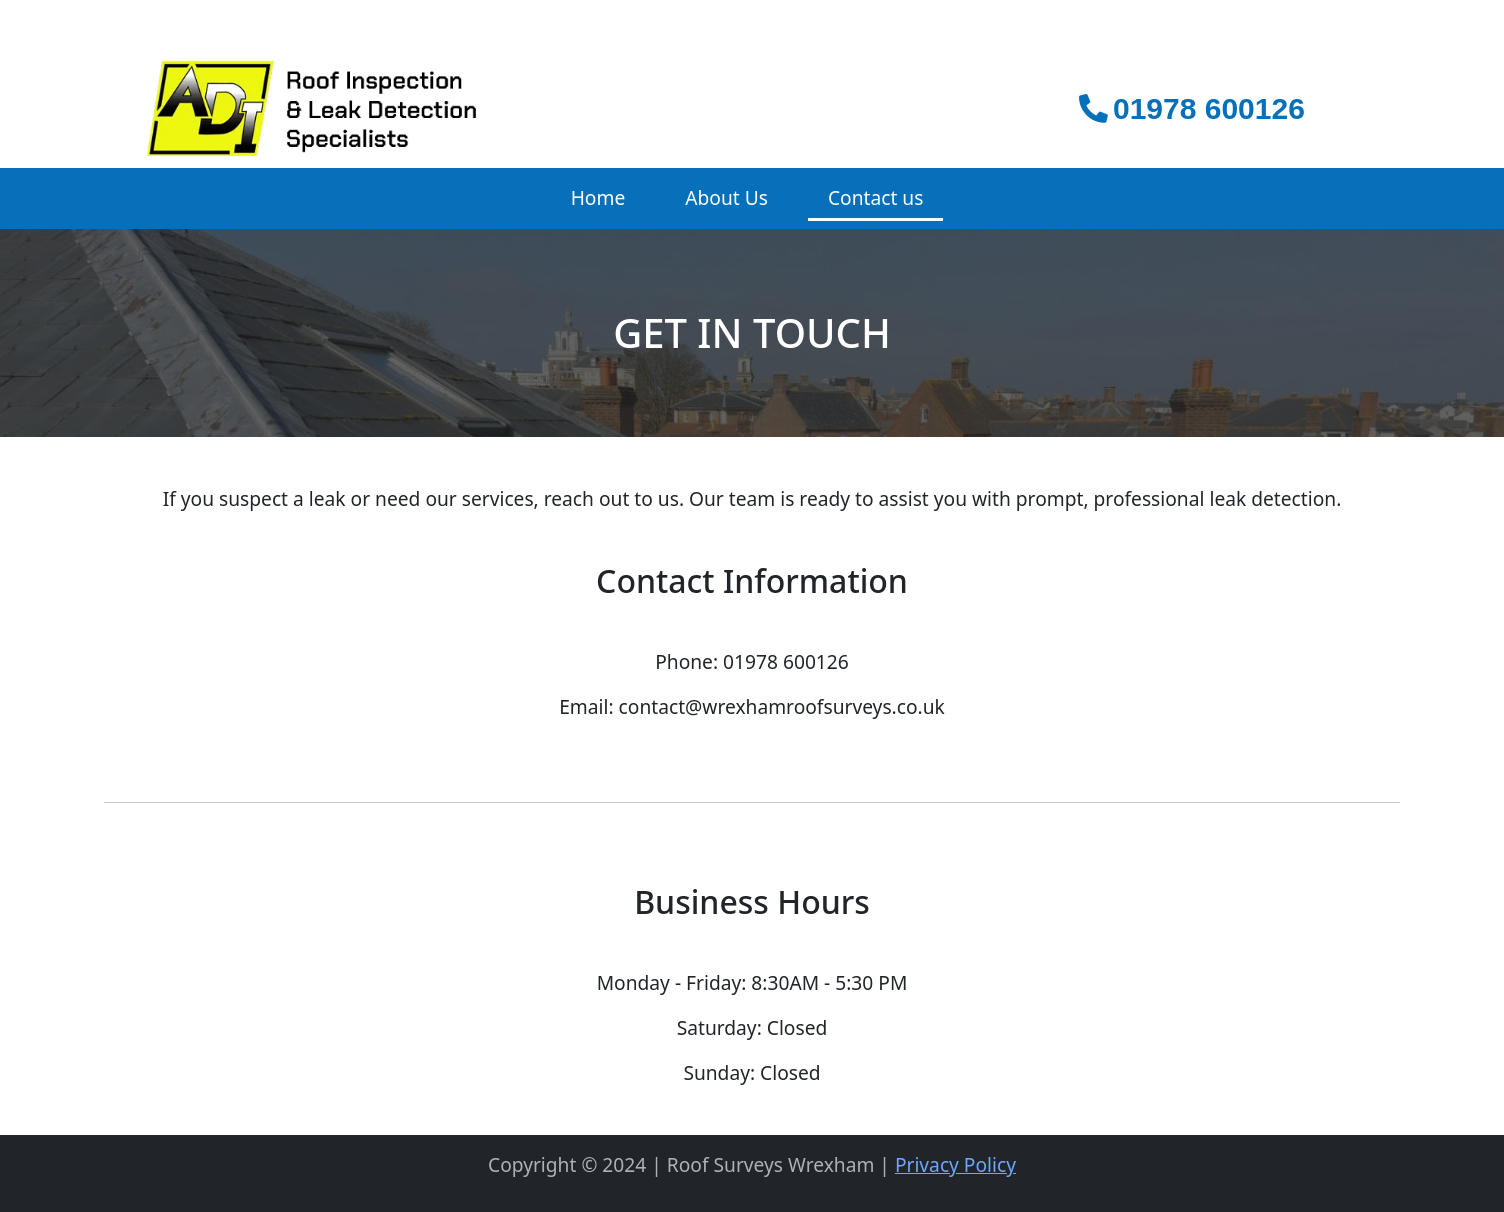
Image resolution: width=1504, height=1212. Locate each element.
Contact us (875, 197)
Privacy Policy (955, 1164)
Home (598, 197)
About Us (726, 197)
